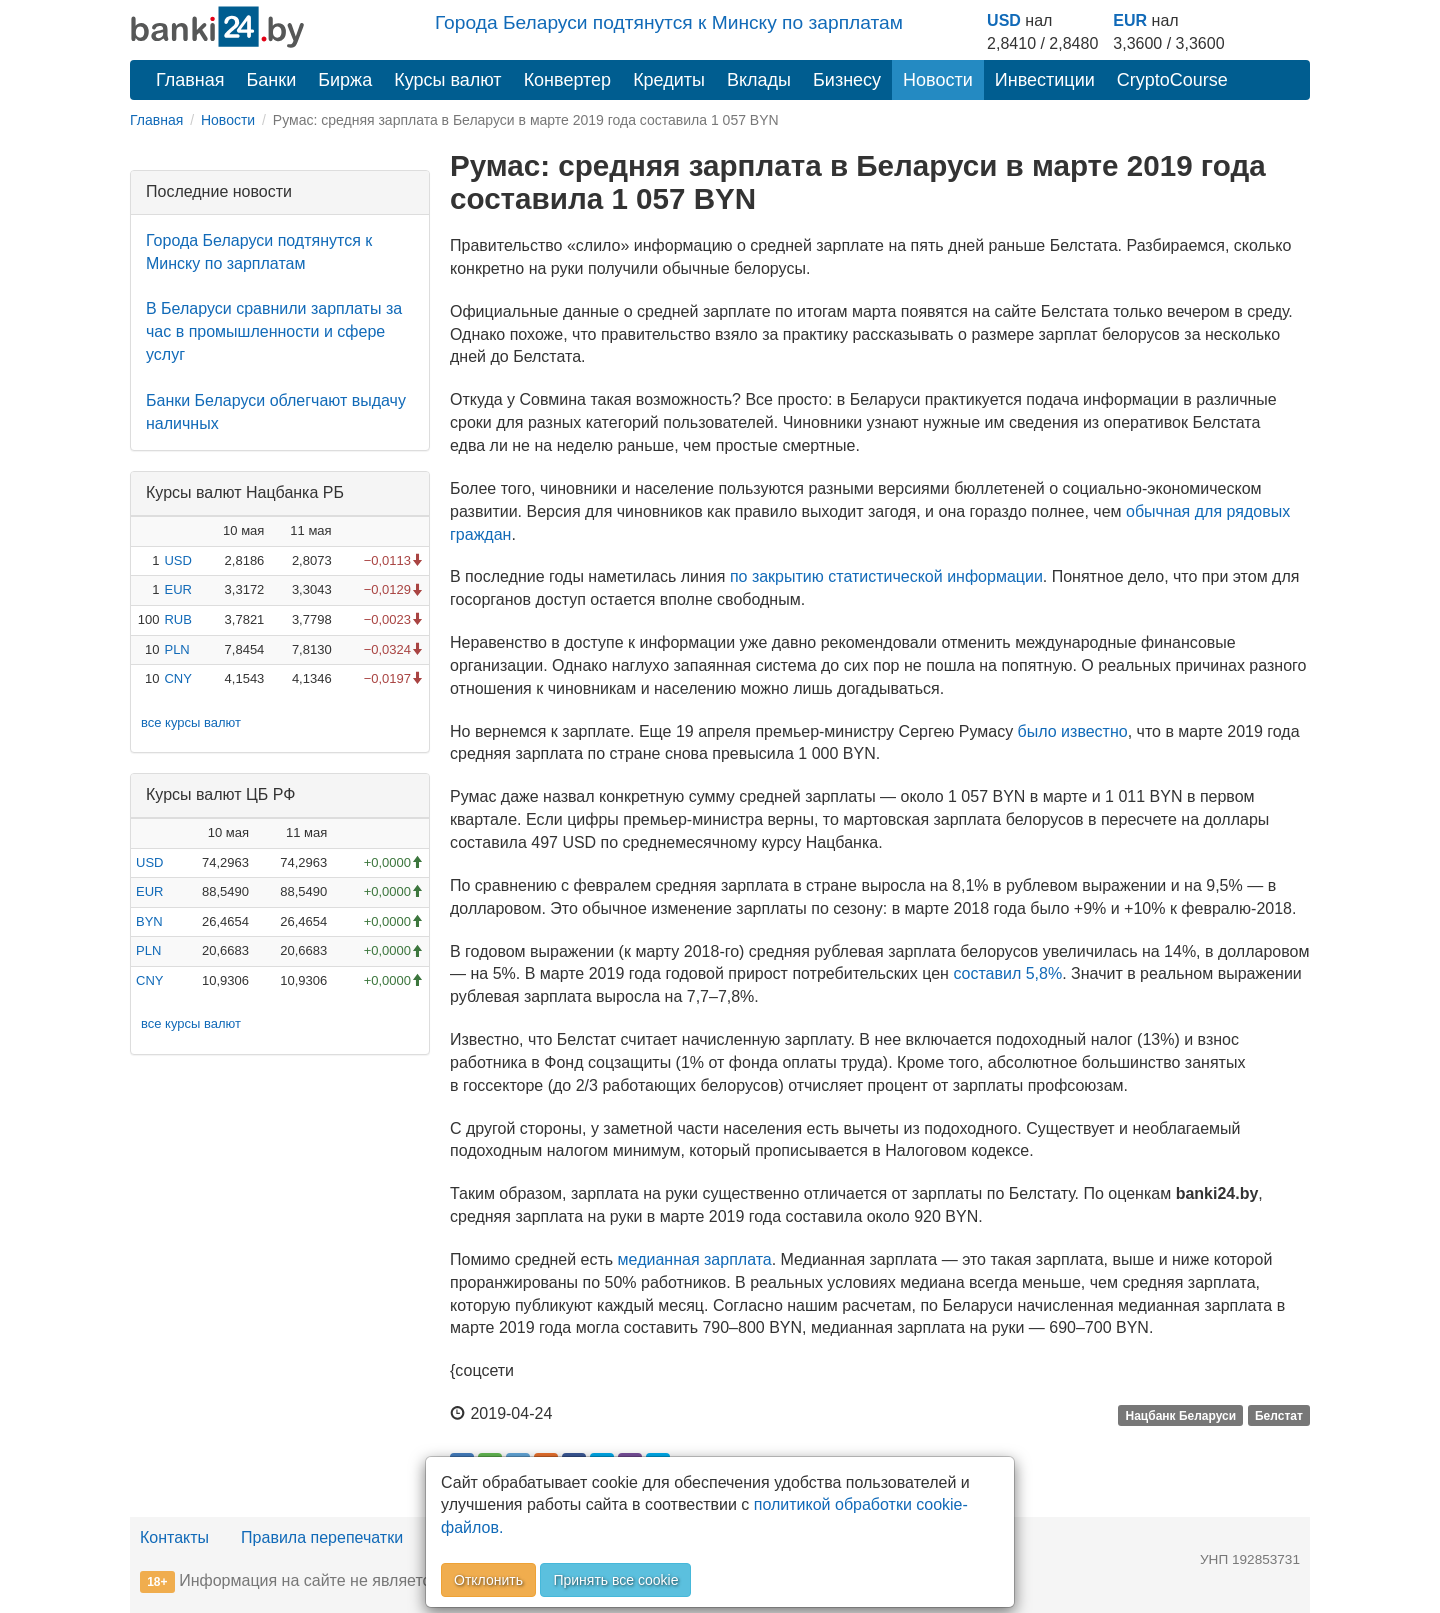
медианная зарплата (695, 1259)
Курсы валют (447, 80)
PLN (176, 649)
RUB (177, 619)
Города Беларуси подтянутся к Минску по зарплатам (669, 22)
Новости (938, 80)
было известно (1073, 731)
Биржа (345, 80)
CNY (177, 678)
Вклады (759, 80)
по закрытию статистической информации (886, 576)
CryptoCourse (1172, 80)
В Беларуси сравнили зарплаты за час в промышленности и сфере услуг (274, 331)
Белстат (1279, 1415)
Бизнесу (847, 80)
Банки (272, 80)
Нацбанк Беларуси (1181, 1415)
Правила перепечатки (322, 1537)
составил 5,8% (1007, 973)
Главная (190, 80)
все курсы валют (191, 722)
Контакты (174, 1537)
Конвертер (568, 80)
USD (1004, 20)
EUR (1130, 20)
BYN (149, 921)
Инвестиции (1045, 80)
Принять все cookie (615, 1580)
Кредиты (669, 80)
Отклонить (488, 1580)
